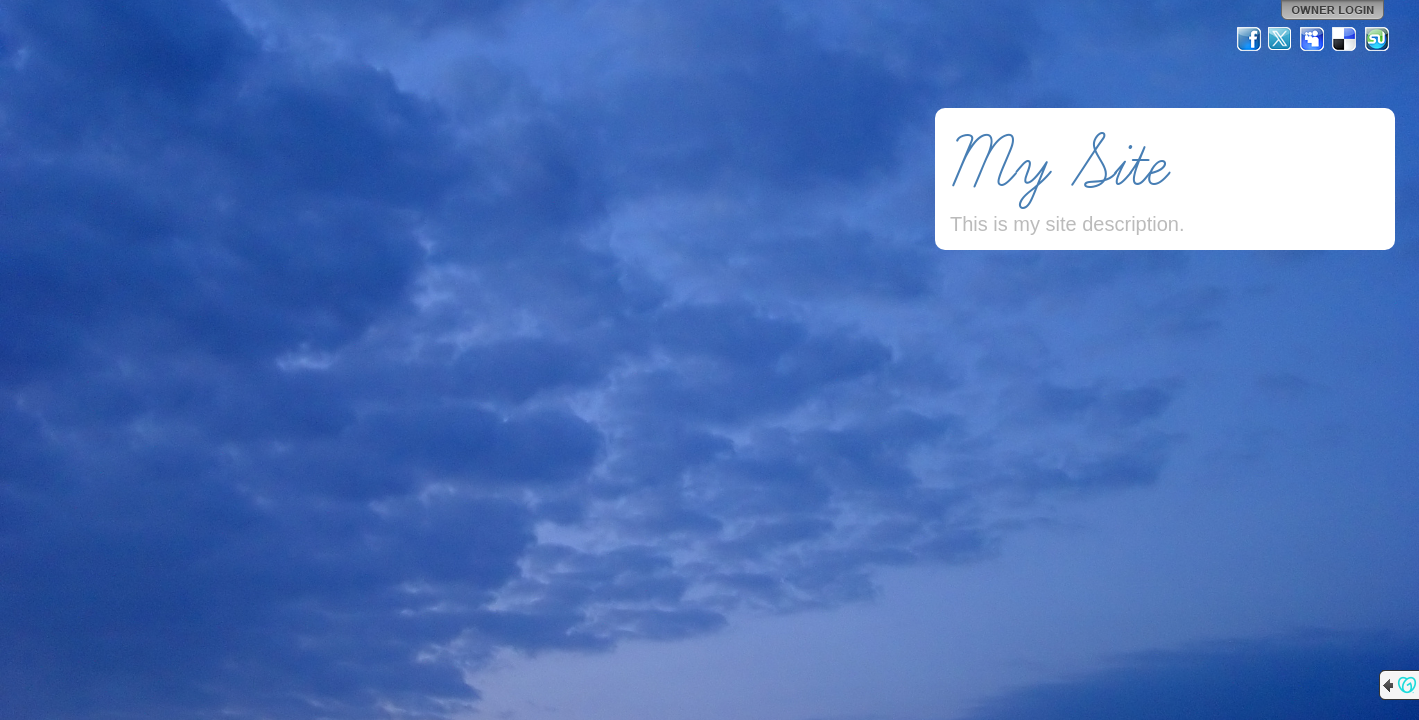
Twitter (1281, 39)
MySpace (1313, 39)
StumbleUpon (1377, 39)
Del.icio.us (1345, 39)
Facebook (1249, 39)
